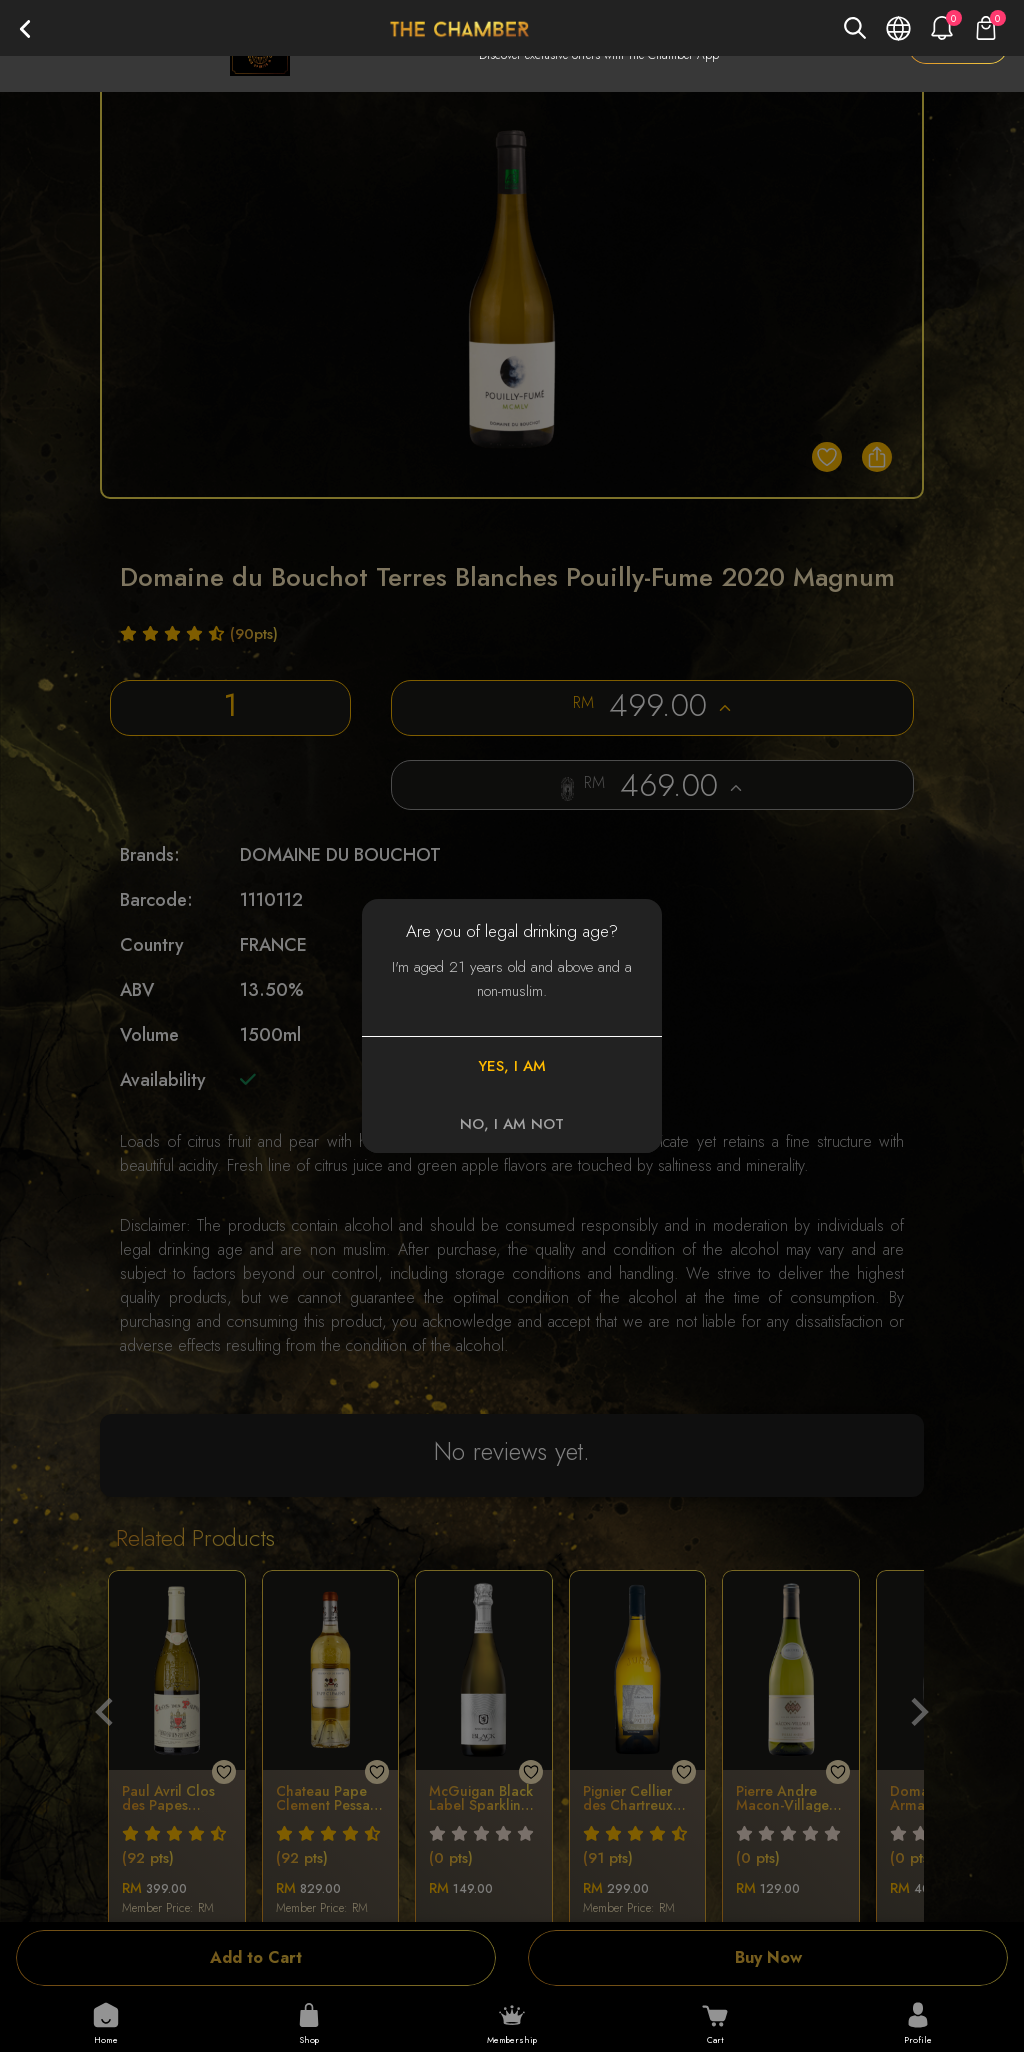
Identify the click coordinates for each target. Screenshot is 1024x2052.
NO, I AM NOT (512, 1124)
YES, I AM (512, 1066)
